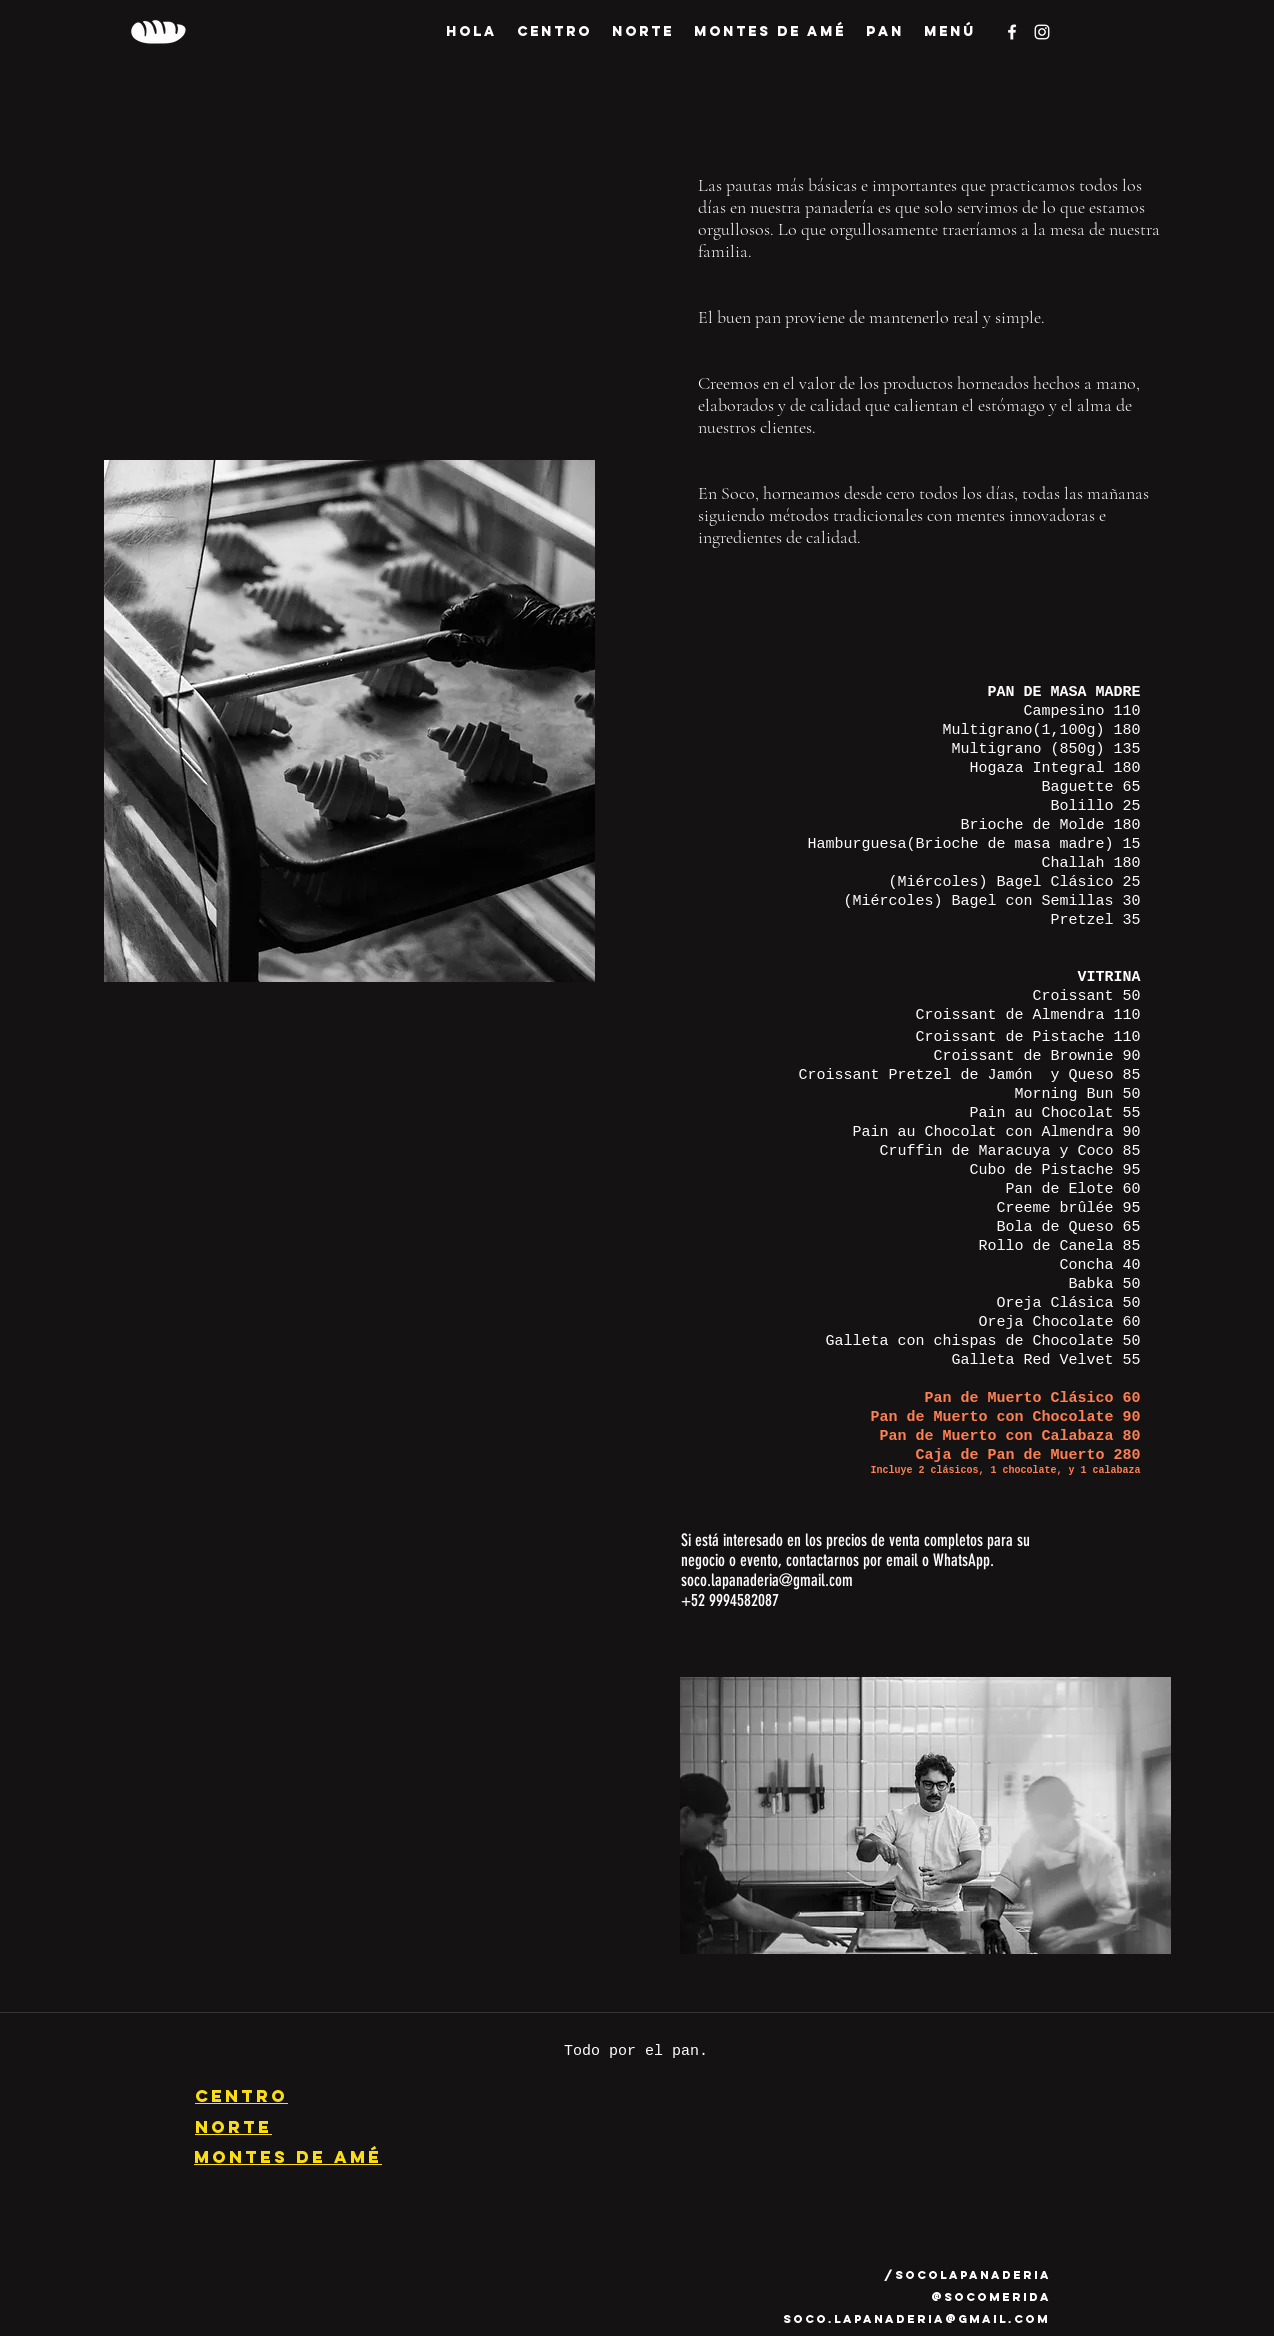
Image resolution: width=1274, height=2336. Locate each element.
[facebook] (1012, 32)
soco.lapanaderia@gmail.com (767, 1580)
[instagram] (1042, 32)
